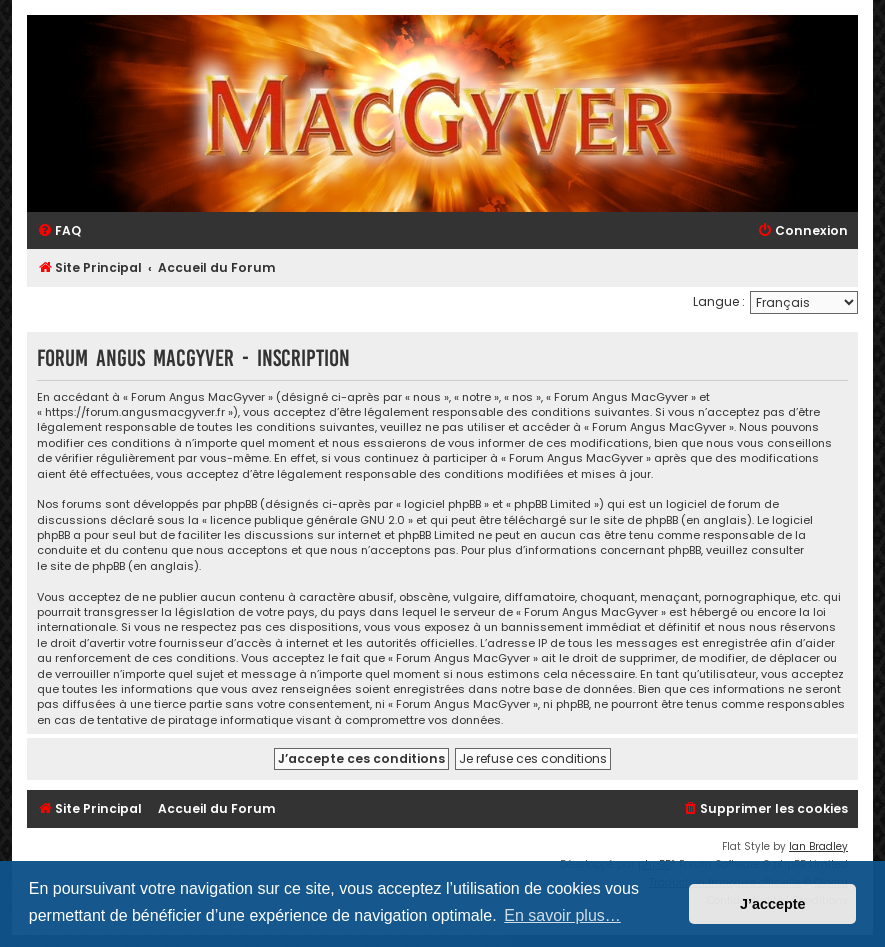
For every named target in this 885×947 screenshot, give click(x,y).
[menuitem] (59, 231)
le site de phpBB (634, 520)
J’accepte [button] (773, 904)
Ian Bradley (818, 846)
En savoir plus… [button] (562, 915)
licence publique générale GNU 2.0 (307, 520)
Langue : (719, 301)
